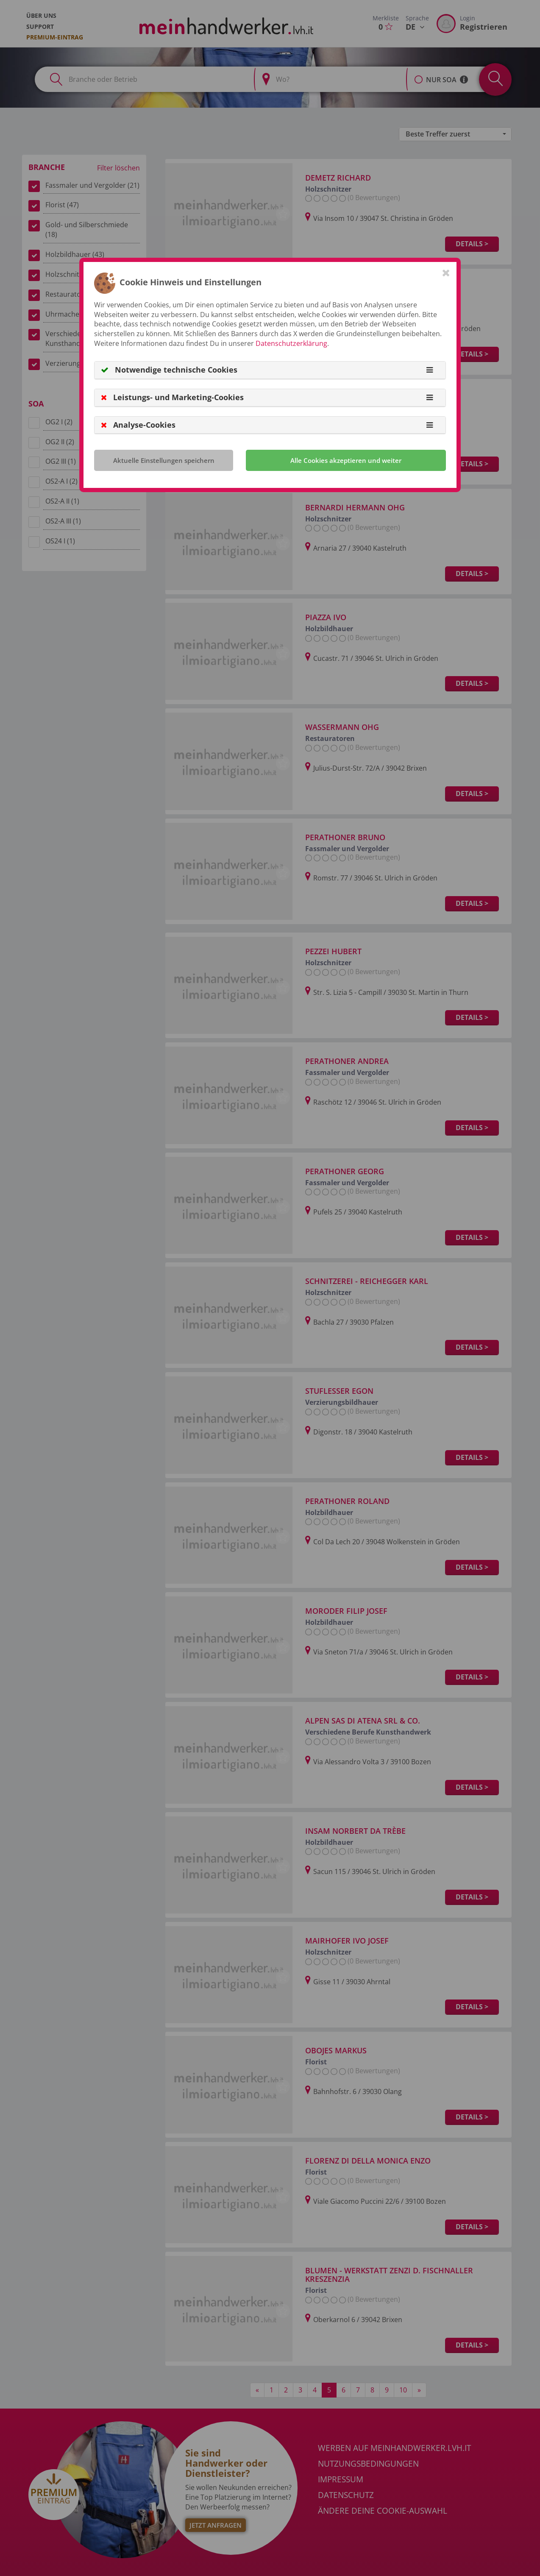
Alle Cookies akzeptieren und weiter (345, 460)
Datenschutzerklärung (291, 343)
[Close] (446, 272)
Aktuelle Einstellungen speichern (163, 460)
